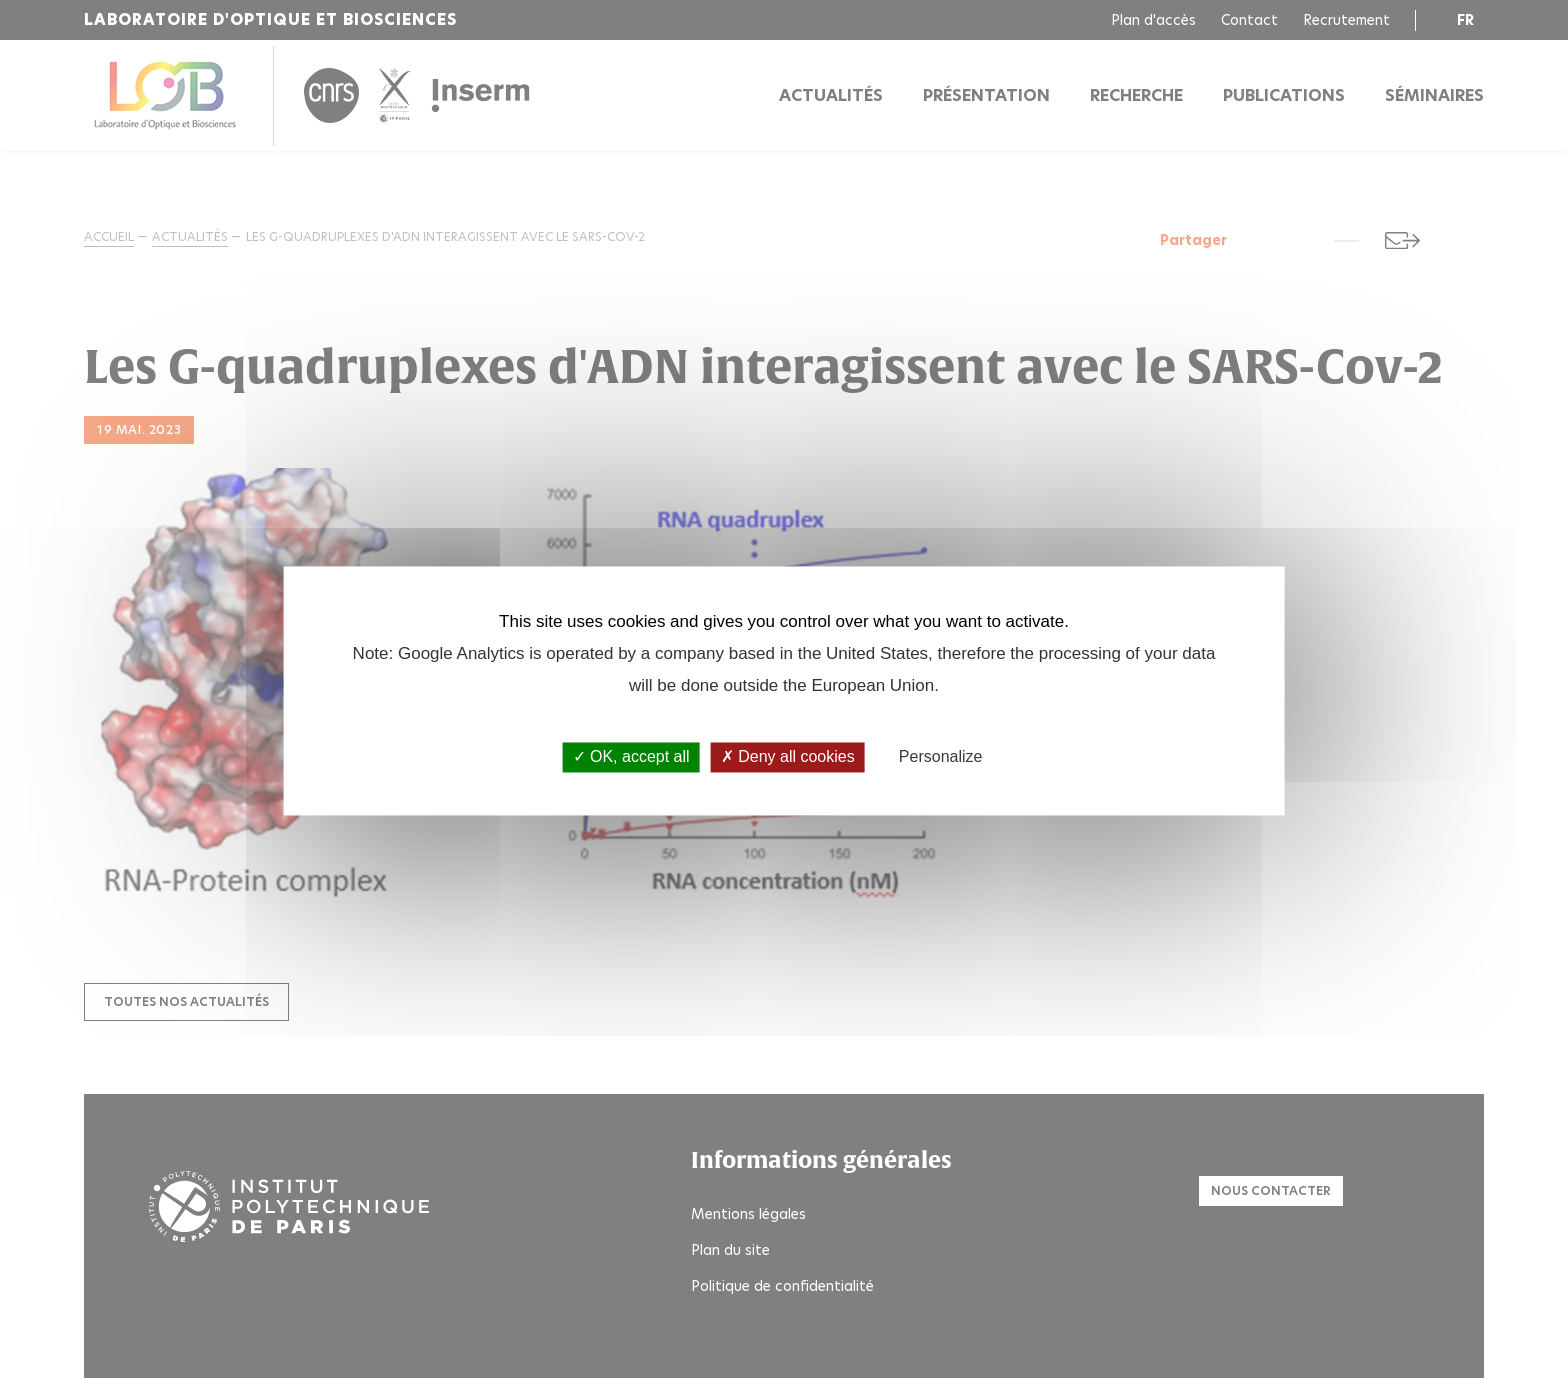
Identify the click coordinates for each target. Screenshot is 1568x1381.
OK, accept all (631, 757)
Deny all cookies (788, 757)
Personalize (941, 757)
